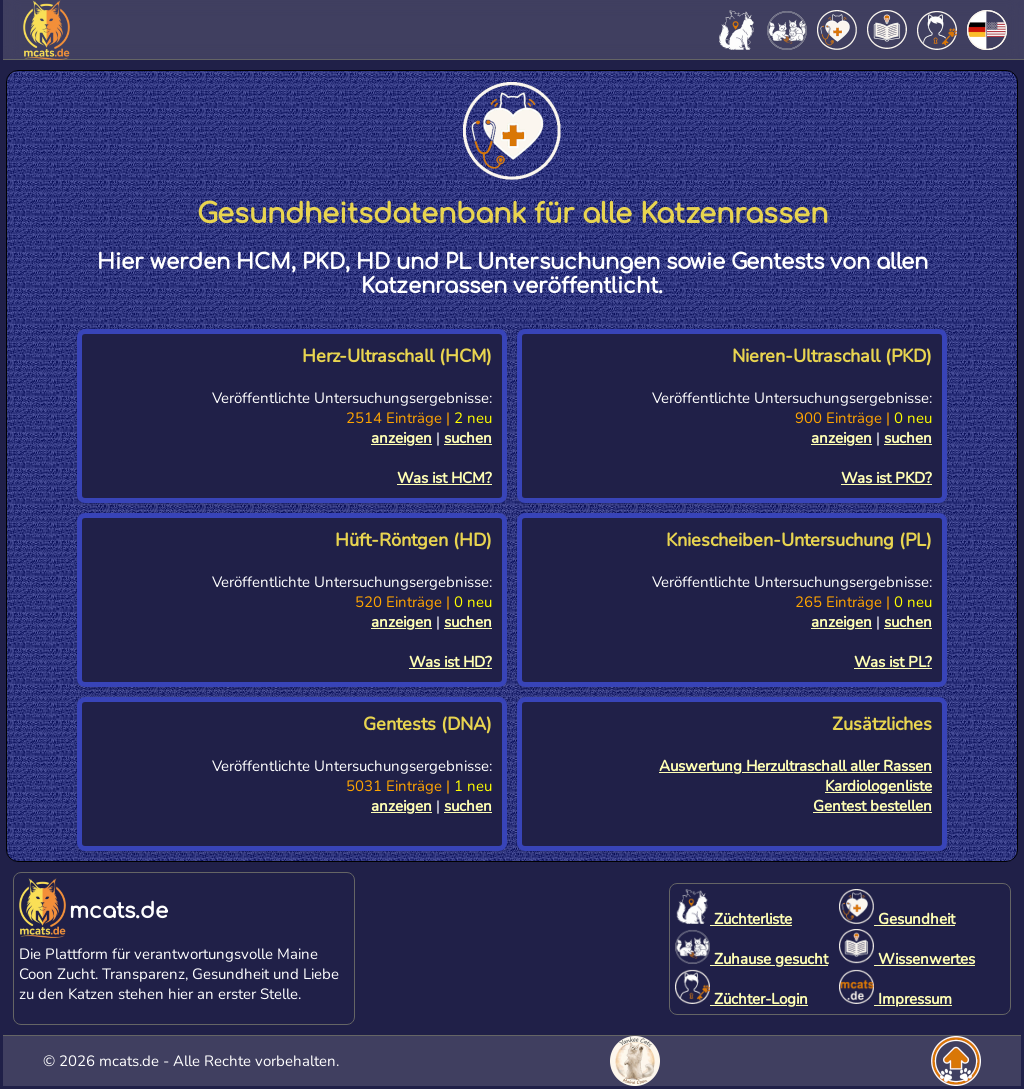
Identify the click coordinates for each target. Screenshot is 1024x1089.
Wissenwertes (907, 959)
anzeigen (401, 438)
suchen (468, 438)
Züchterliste (733, 919)
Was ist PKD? (886, 478)
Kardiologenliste (878, 786)
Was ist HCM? (444, 478)
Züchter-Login (741, 999)
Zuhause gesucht (751, 959)
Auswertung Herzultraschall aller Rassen (795, 766)
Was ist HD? (450, 662)
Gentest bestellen (872, 806)
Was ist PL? (893, 662)
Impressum (895, 999)
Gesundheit (897, 919)
